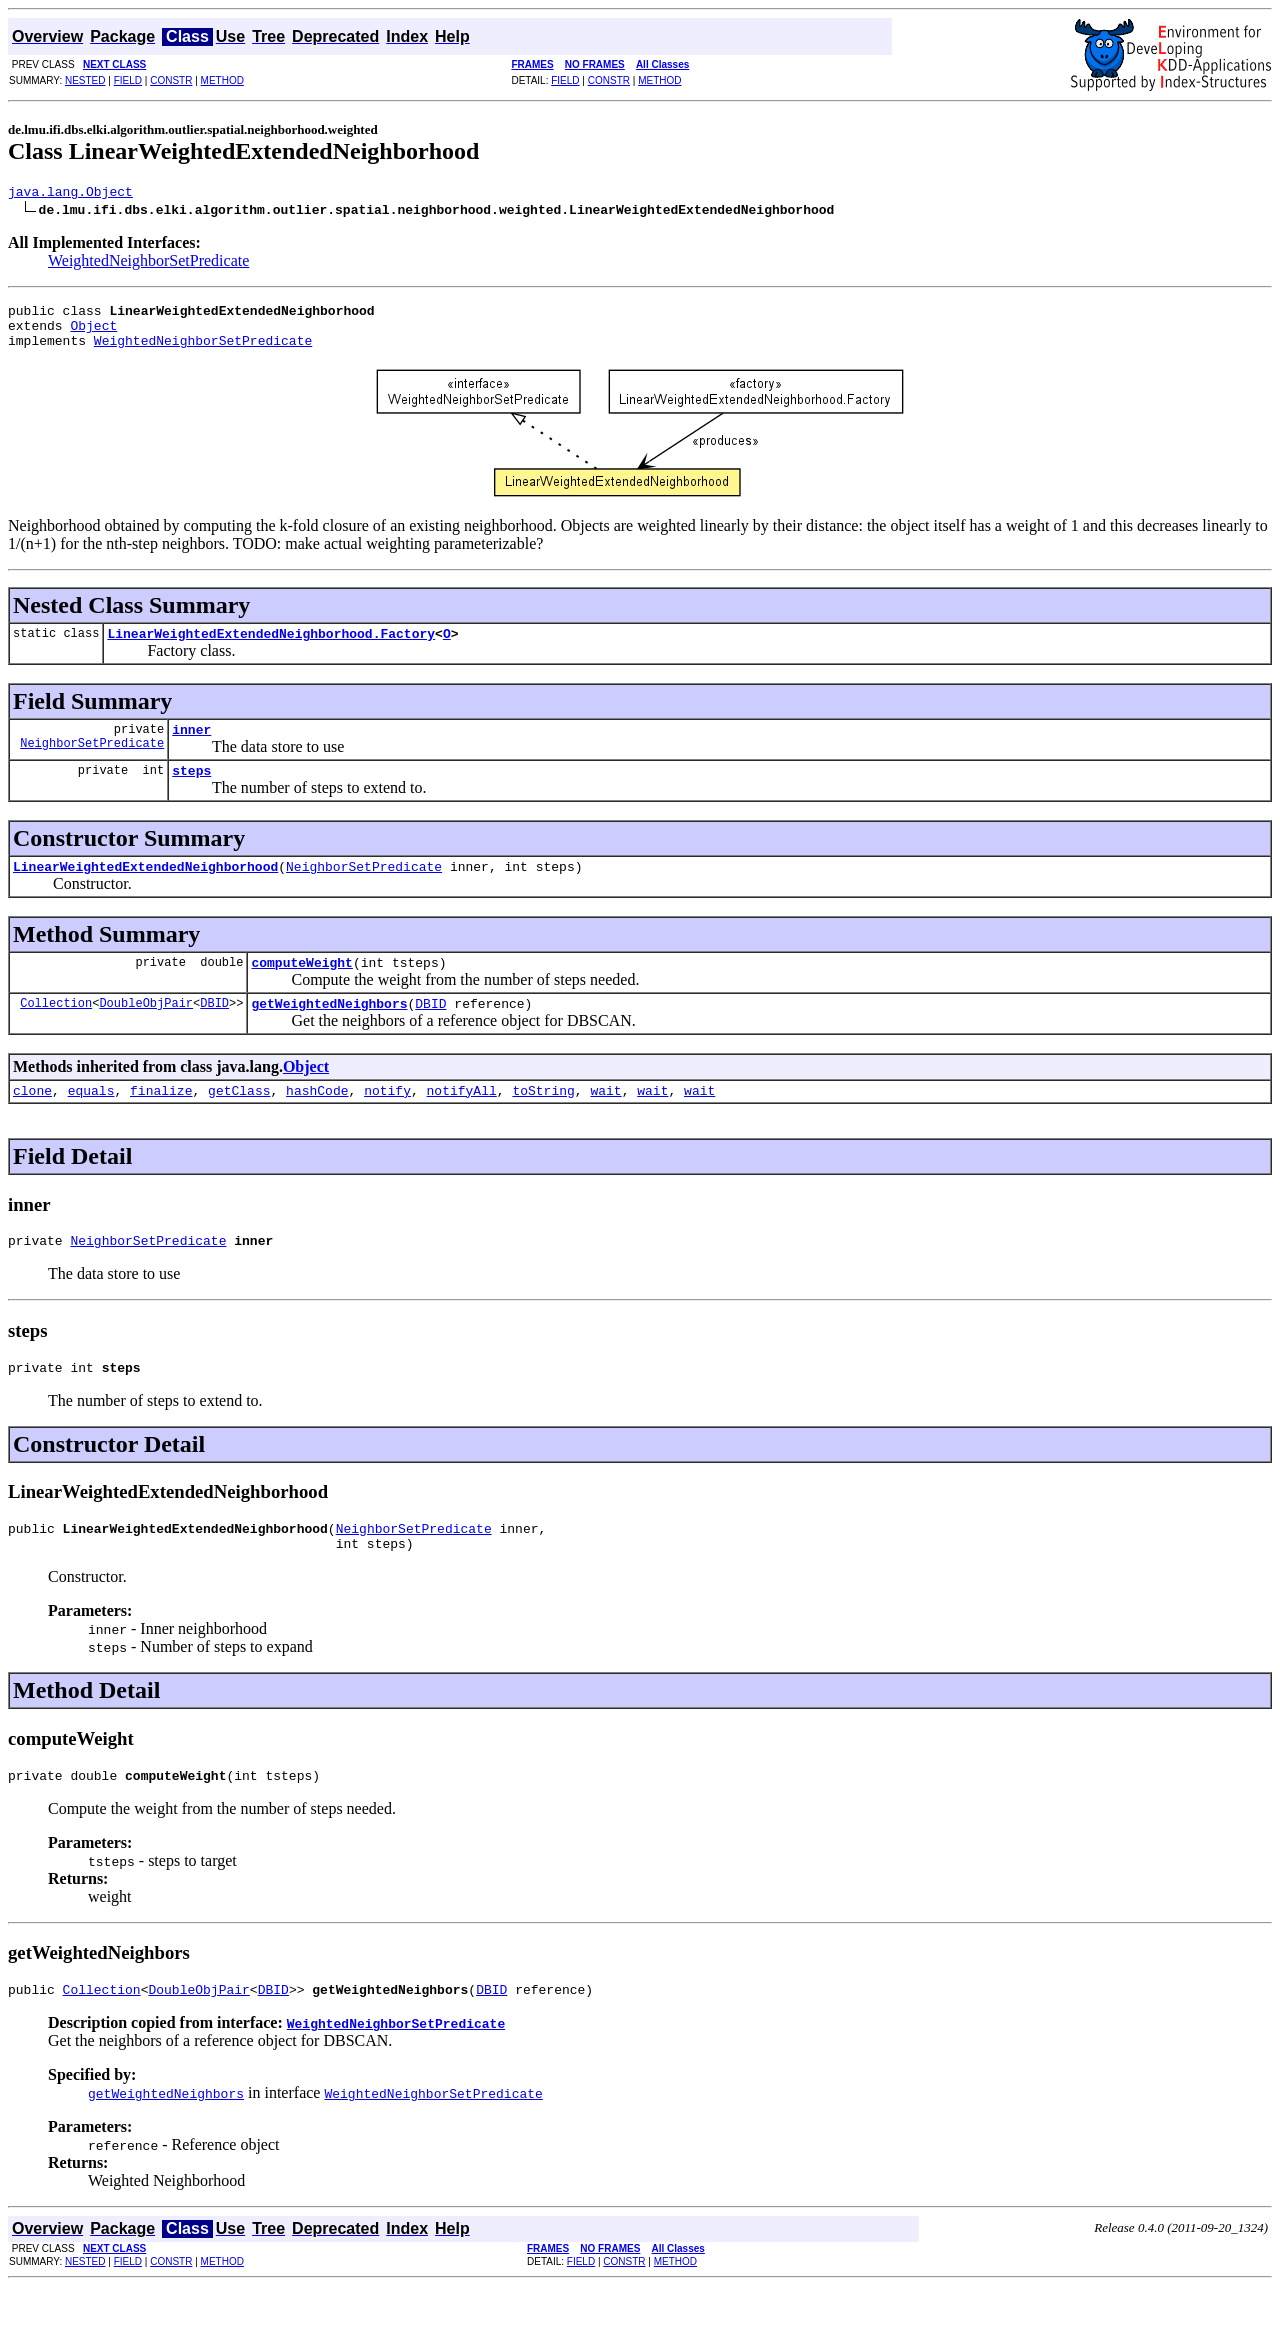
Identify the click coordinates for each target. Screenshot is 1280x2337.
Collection (56, 1032)
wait (605, 1123)
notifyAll (462, 1123)
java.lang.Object (70, 194)
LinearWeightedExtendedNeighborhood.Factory (271, 648)
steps (191, 791)
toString (543, 1123)
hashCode (317, 1123)
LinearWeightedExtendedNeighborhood (145, 890)
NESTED (85, 80)
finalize (161, 1123)
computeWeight (301, 989)
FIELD (128, 80)
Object (93, 334)
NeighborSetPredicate (92, 763)
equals (91, 1123)
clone (32, 1123)
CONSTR (171, 80)
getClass (239, 1123)
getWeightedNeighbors (329, 1033)
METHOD (222, 80)
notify (387, 1123)
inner (191, 747)
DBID (214, 1032)
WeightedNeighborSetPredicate (148, 263)
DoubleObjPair (146, 1032)
